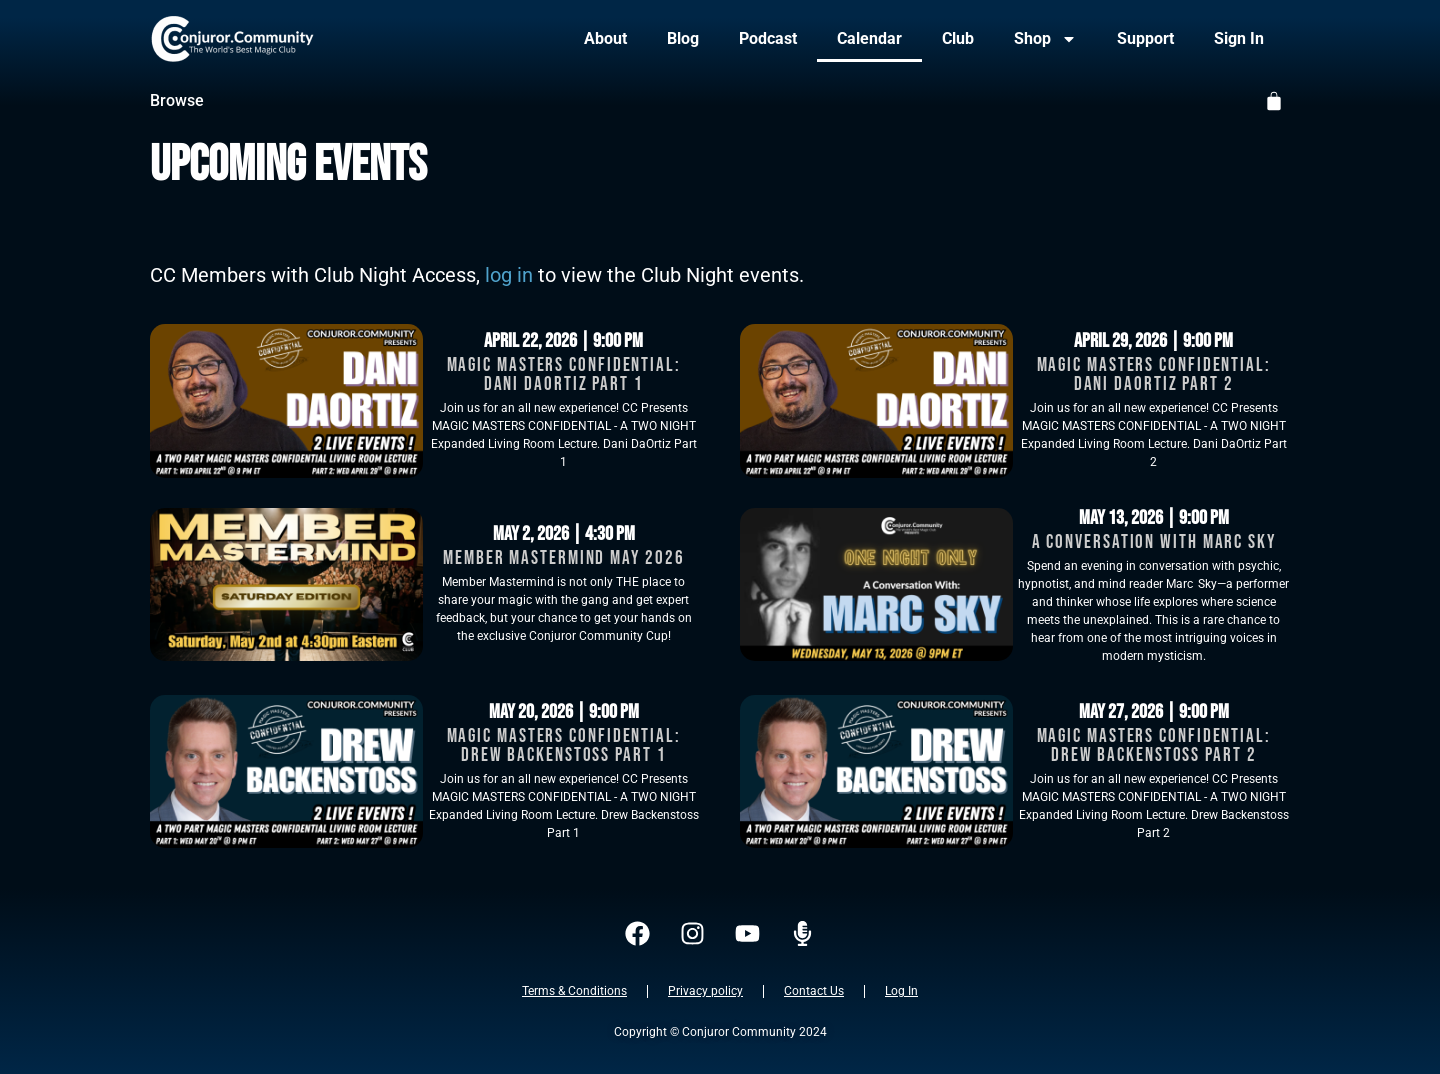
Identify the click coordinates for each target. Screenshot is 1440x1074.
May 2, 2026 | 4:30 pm (564, 534)
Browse (177, 100)
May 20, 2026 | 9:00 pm (564, 712)
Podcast (768, 38)
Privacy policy (705, 991)
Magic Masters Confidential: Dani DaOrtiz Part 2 (1154, 375)
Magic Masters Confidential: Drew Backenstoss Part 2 (1154, 746)
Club (958, 38)
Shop (1045, 39)
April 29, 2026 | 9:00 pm (1153, 341)
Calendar (869, 38)
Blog (683, 38)
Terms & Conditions (574, 991)
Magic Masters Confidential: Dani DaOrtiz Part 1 (564, 375)
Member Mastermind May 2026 (563, 558)
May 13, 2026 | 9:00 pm (1154, 518)
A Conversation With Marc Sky (1154, 542)
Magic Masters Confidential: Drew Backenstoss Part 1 (564, 746)
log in (509, 275)
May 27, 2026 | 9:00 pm (1154, 712)
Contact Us (814, 991)
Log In (901, 991)
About (605, 38)
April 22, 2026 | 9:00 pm (563, 341)
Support (1145, 38)
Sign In (1239, 38)
